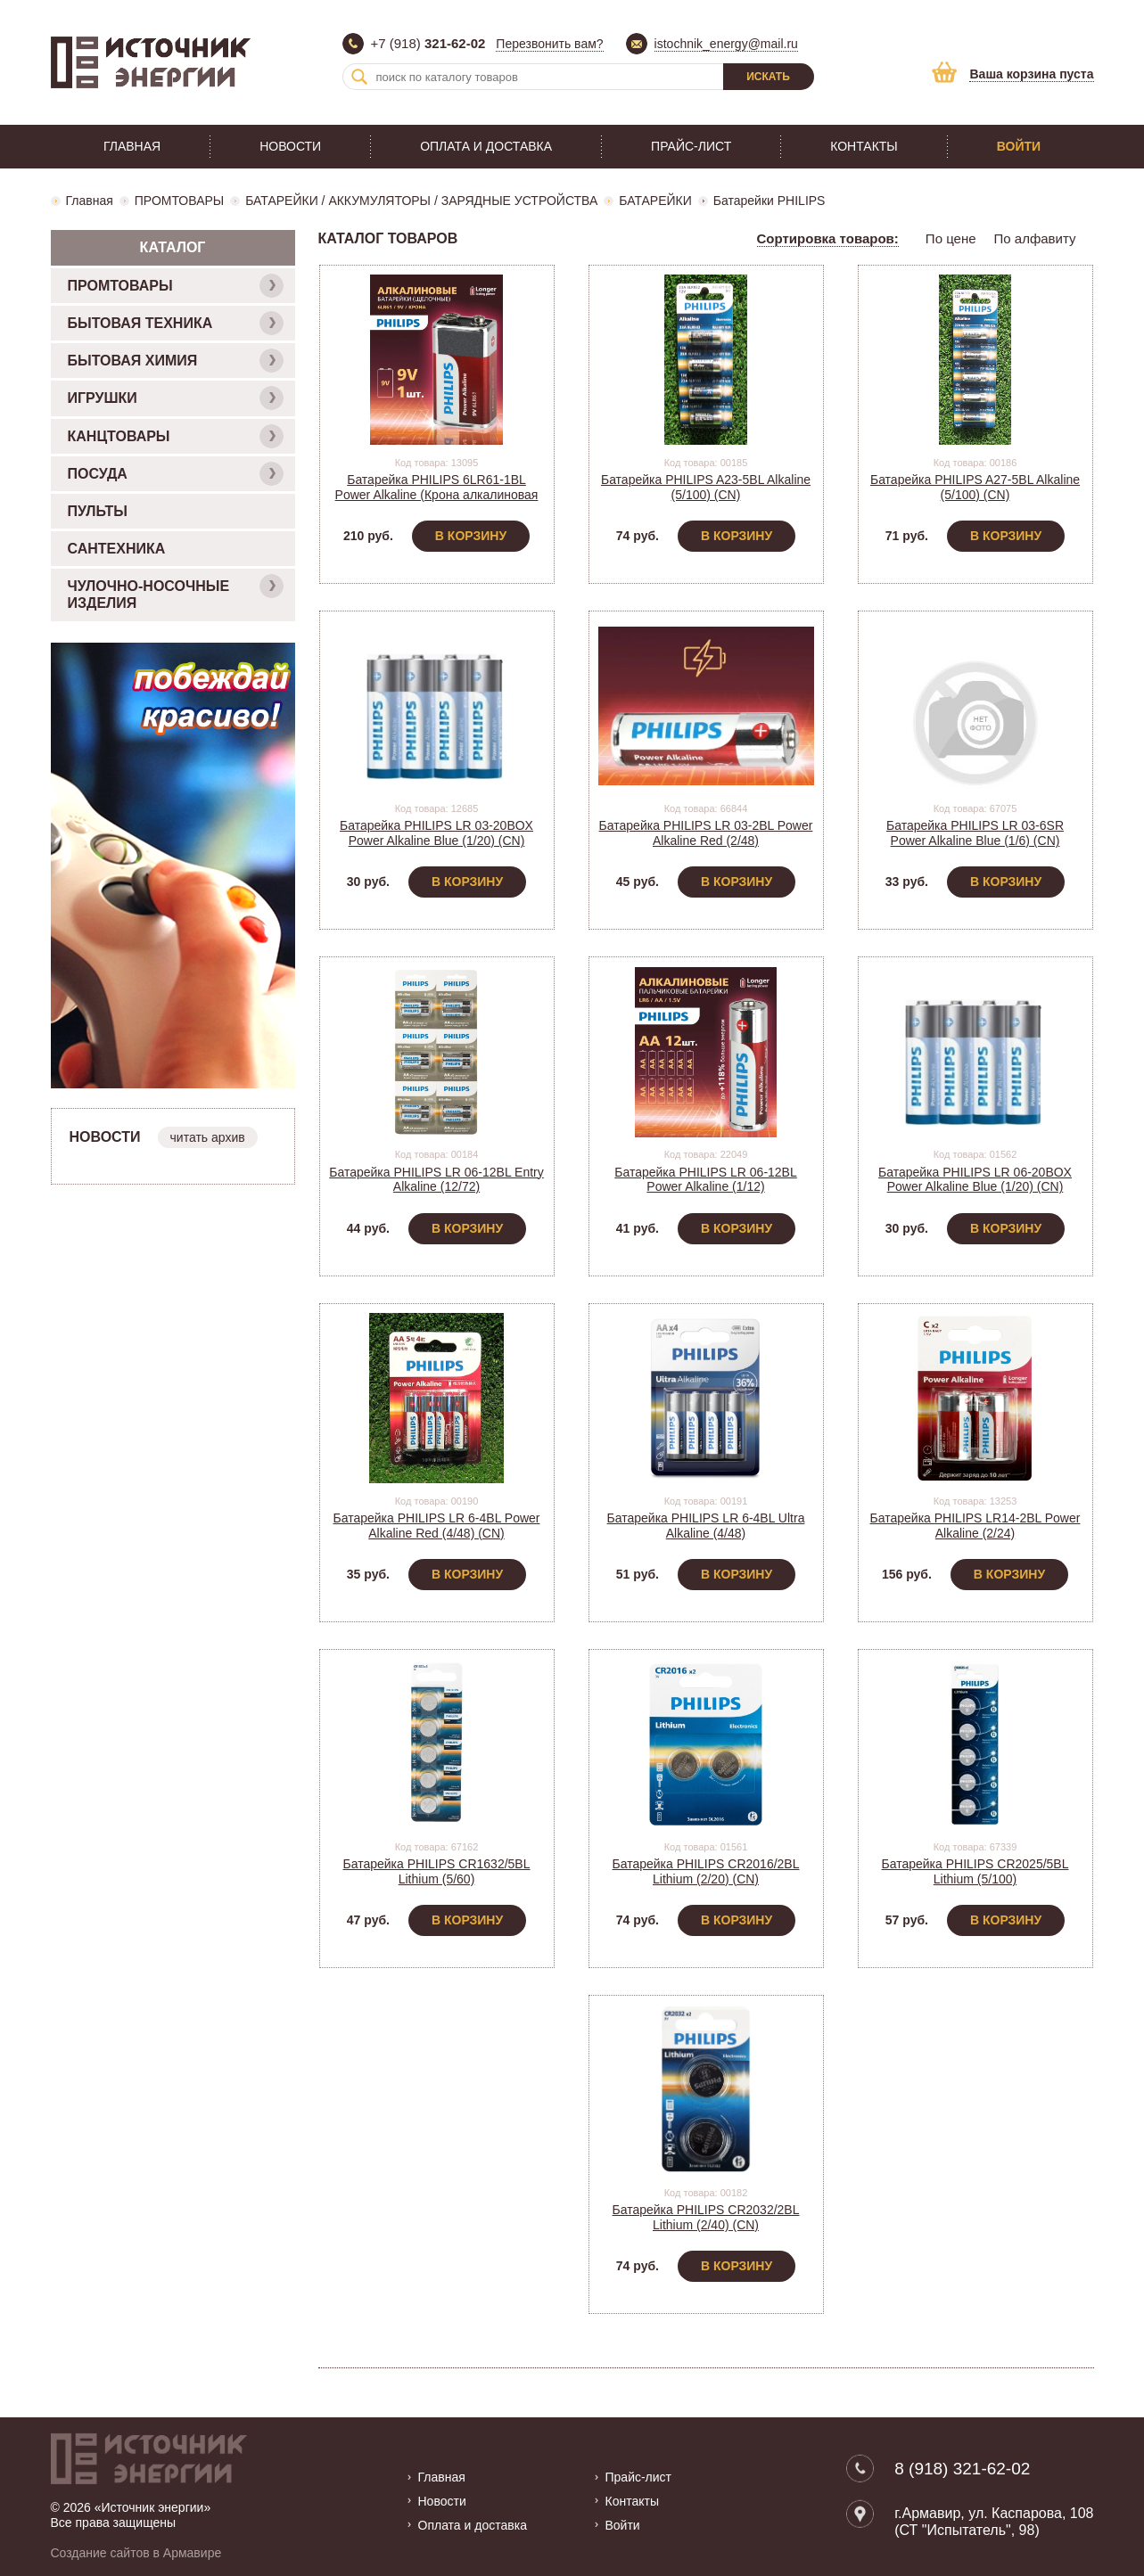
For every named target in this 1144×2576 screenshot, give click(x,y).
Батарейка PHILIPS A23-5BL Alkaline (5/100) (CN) (706, 487)
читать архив (207, 1137)
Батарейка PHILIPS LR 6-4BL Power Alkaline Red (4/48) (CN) (436, 1525)
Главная (131, 146)
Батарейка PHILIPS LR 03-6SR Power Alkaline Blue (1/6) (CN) (975, 833)
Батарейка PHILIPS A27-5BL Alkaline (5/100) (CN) (975, 487)
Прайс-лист (691, 146)
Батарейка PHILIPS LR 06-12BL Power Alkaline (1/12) (705, 1179)
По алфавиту (1035, 238)
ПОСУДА (176, 474)
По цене (951, 238)
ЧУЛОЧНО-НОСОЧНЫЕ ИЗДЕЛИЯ (176, 592)
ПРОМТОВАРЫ (179, 200)
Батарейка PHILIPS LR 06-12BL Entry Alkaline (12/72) (436, 1179)
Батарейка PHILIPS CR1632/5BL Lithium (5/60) (437, 1871)
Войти (1019, 146)
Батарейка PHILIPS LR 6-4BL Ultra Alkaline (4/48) (706, 1525)
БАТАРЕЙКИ (655, 200)
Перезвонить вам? (549, 44)
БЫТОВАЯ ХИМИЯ (176, 361)
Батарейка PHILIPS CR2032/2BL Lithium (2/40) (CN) (706, 2217)
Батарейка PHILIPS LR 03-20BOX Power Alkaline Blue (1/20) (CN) (436, 833)
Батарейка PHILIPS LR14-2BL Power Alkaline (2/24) (975, 1525)
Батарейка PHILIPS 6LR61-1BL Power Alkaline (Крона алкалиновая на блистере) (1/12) (437, 494)
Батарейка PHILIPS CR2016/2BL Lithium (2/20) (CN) (706, 1871)
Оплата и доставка (486, 146)
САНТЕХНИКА (117, 548)
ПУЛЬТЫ (98, 511)
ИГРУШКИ (176, 398)
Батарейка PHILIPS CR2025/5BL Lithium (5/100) (975, 1871)
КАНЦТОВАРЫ (176, 436)
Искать (768, 76)
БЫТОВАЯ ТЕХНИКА (176, 323)
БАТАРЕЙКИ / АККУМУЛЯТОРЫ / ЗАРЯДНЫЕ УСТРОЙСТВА (421, 200)
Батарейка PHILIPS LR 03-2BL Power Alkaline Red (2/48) (706, 833)
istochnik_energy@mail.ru (726, 44)
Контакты (864, 146)
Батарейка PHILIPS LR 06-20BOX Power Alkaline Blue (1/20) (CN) (975, 1179)
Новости (290, 146)
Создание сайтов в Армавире (136, 2552)
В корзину (470, 536)
